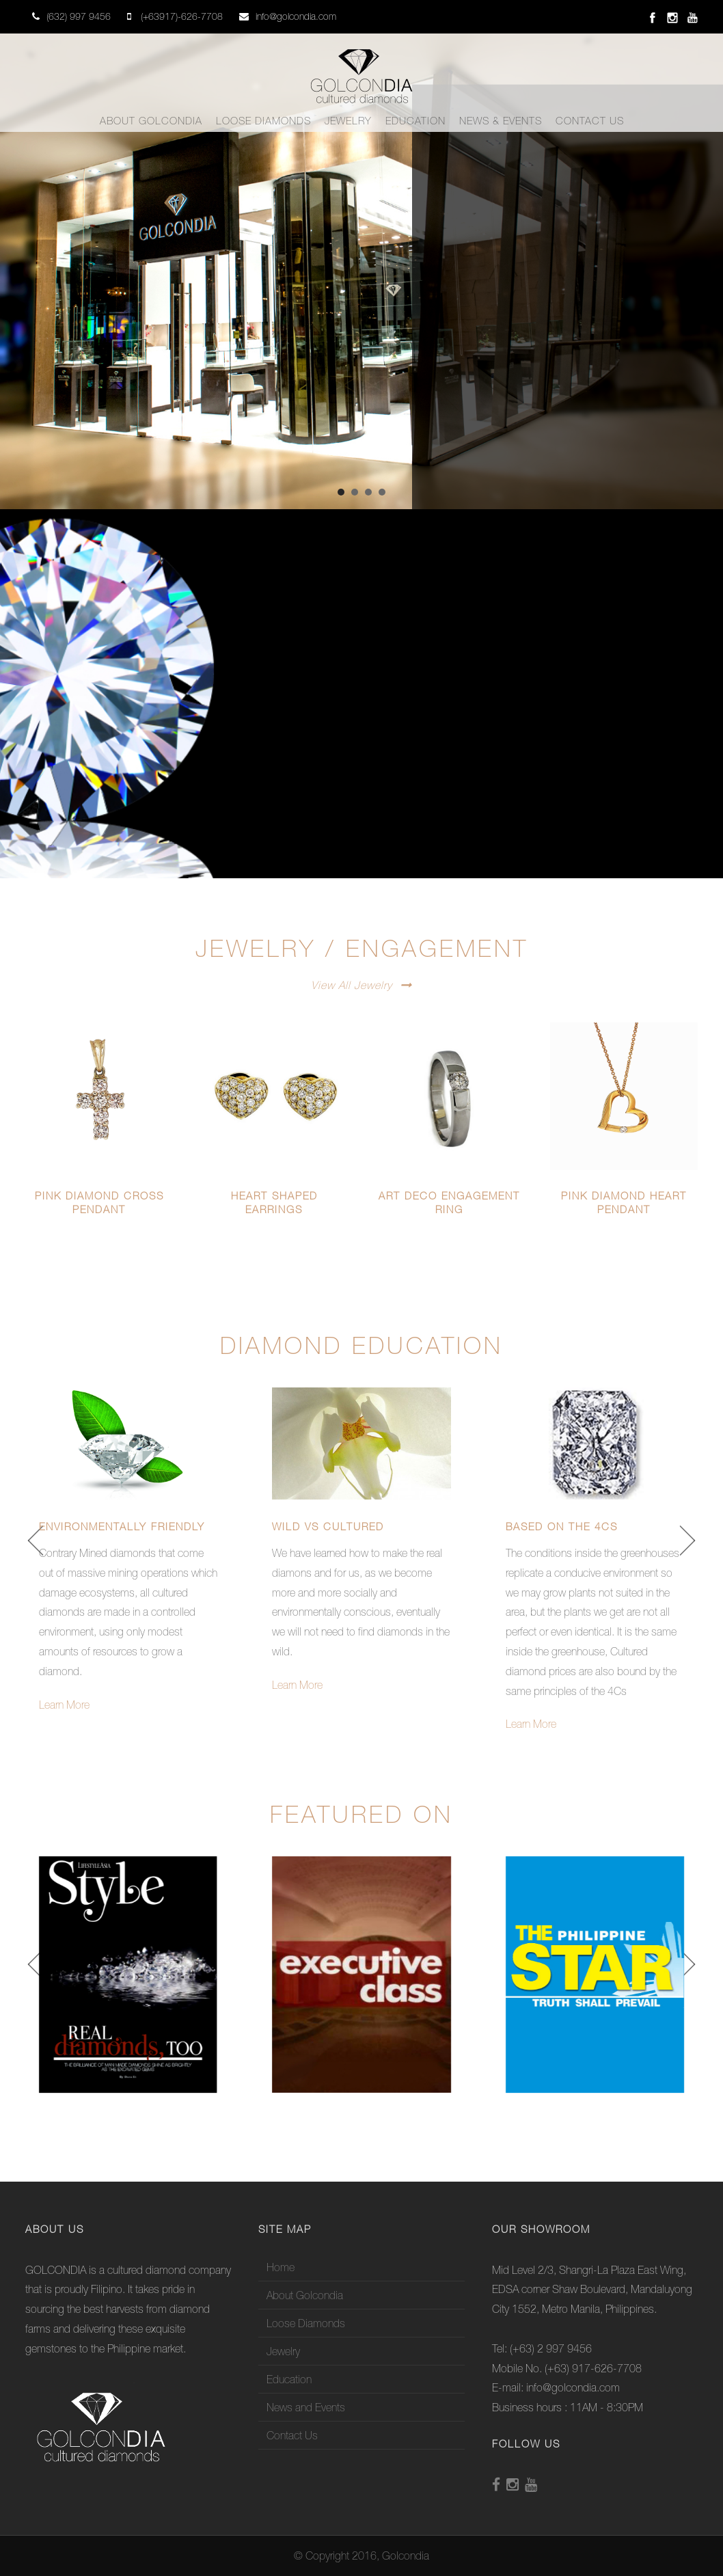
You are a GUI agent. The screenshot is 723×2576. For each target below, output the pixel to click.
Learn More (64, 1704)
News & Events (500, 120)
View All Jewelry (351, 985)
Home (281, 2267)
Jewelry (348, 120)
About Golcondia (151, 120)
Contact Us (590, 120)
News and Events (306, 2407)
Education (415, 120)
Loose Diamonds (263, 120)
